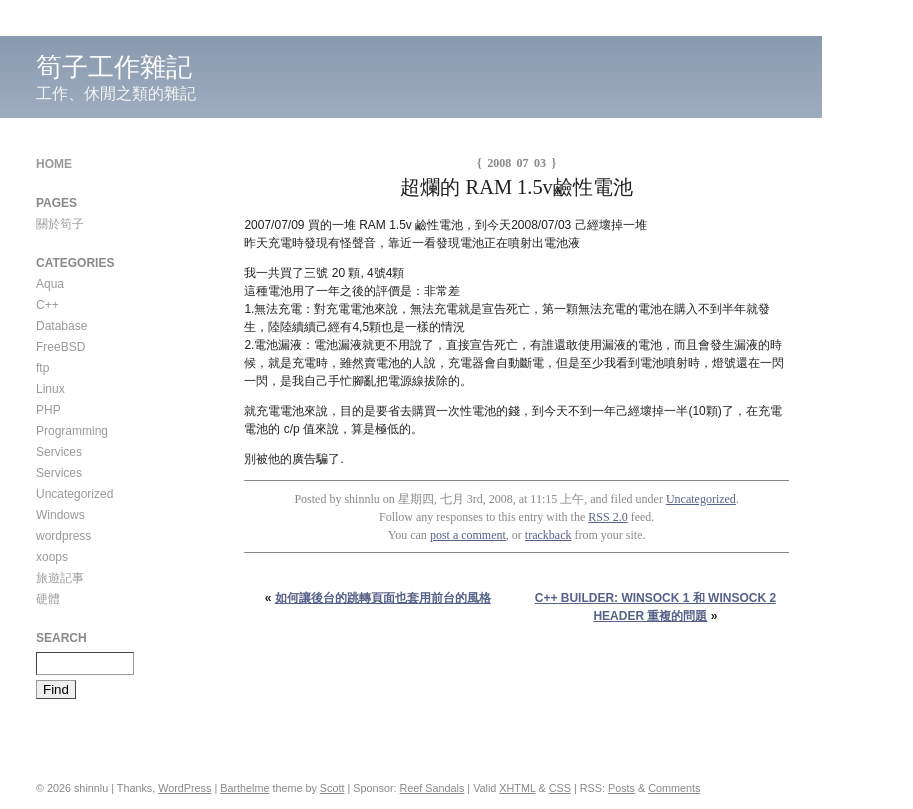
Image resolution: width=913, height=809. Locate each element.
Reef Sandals (432, 788)
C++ (47, 305)
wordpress (63, 536)
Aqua (50, 284)
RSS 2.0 (607, 517)
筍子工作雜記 (114, 67)
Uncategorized (701, 499)
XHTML (517, 788)
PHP (48, 410)
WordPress (184, 788)
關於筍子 (60, 224)
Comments (674, 788)
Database (61, 326)
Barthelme (244, 788)
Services (59, 452)
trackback (548, 535)
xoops (52, 557)
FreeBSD (60, 347)
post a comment (468, 535)
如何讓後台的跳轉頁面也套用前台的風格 (383, 598)
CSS (560, 788)
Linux (50, 389)
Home (54, 164)
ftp (42, 368)
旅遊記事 (60, 578)
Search (61, 638)
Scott (332, 788)
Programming (72, 431)
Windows (60, 515)
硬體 (48, 599)
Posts (621, 788)
